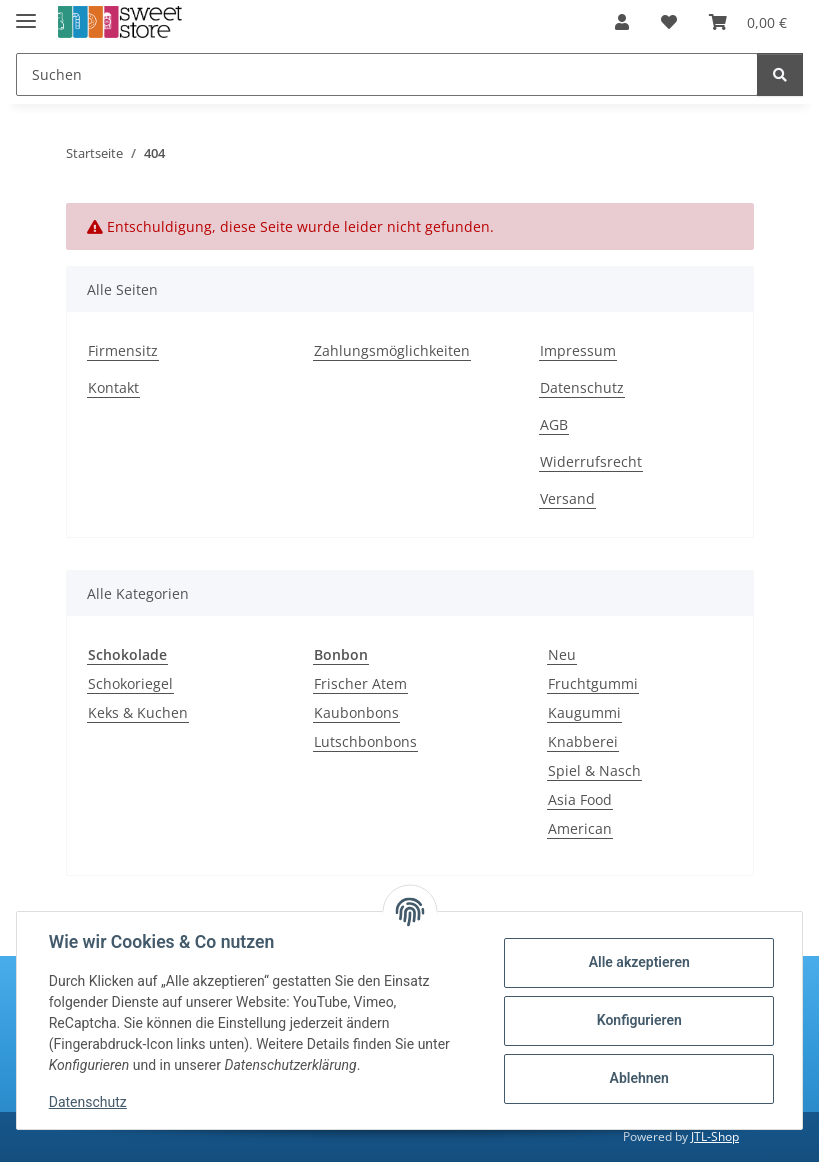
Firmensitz (123, 350)
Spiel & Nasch (594, 770)
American (580, 828)
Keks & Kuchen (138, 712)
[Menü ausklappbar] (26, 12)
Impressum (578, 350)
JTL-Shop (715, 1136)
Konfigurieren (638, 1020)
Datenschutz (88, 1102)
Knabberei (583, 741)
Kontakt (113, 387)
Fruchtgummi (593, 683)
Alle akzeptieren (638, 962)
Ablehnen (638, 1078)
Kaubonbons (356, 712)
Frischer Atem (360, 683)
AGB (554, 424)
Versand (567, 498)
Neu (562, 654)
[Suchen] (387, 74)
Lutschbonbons (365, 741)
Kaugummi (584, 712)
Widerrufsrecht (591, 461)
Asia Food (580, 799)
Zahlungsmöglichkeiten (392, 350)
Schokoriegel (130, 683)
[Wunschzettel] (669, 22)
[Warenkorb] (748, 22)
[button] (622, 22)
